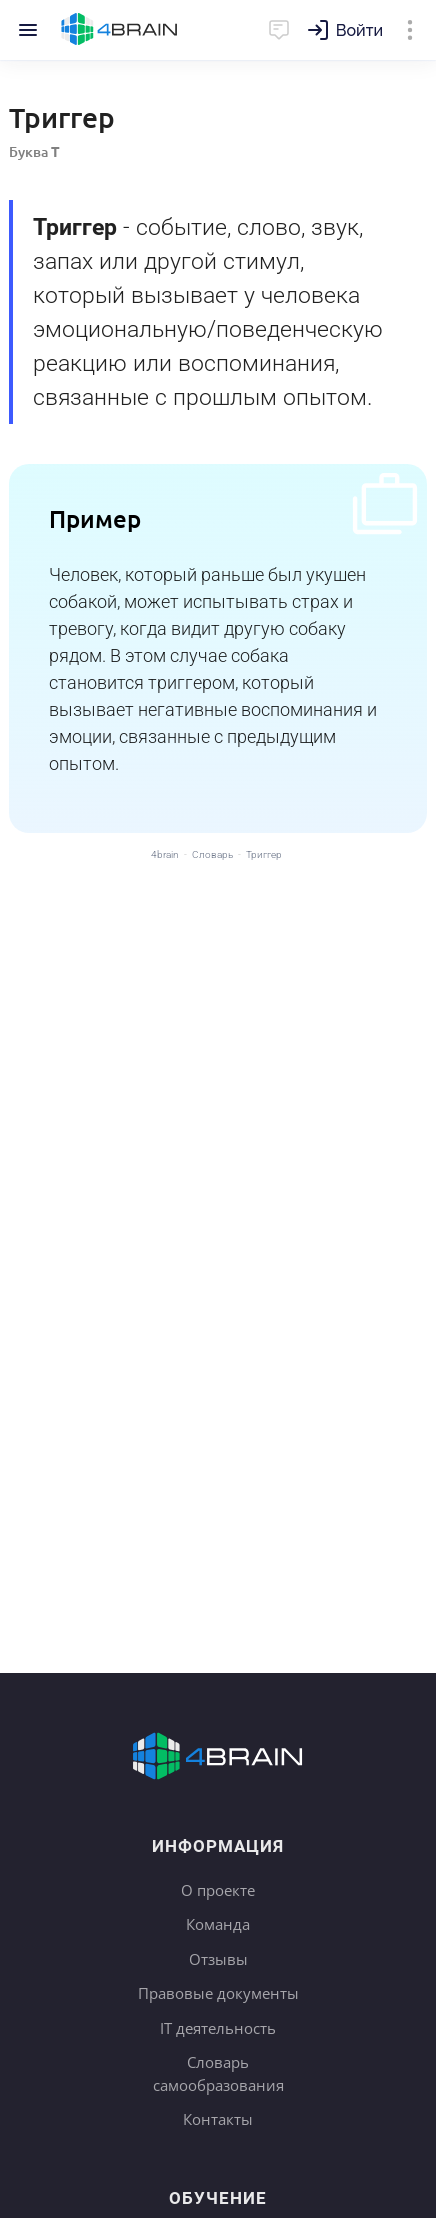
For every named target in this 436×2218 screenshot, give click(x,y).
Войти (359, 30)
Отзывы (218, 1959)
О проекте (218, 1890)
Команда (218, 1924)
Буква (34, 151)
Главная (119, 30)
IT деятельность (218, 2028)
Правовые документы (218, 1993)
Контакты (218, 2119)
